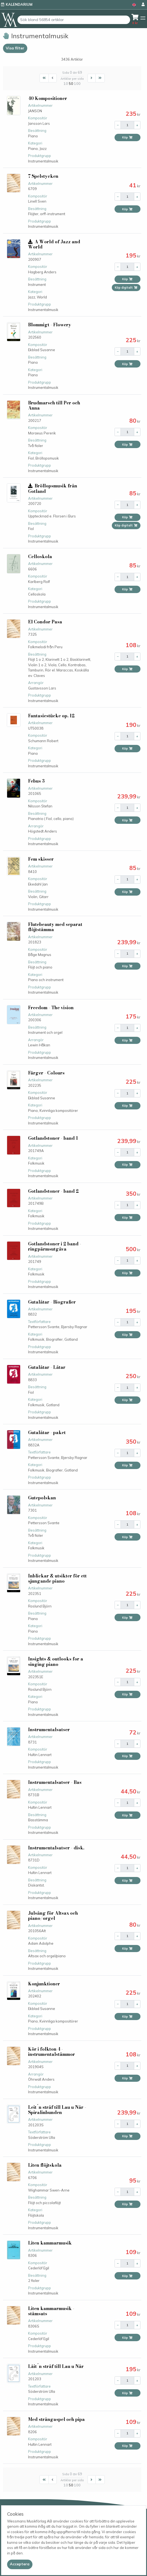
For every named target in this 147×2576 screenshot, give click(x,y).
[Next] (92, 78)
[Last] (100, 78)
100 (77, 83)
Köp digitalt (126, 287)
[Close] (19, 2564)
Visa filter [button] (15, 48)
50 (71, 83)
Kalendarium (19, 4)
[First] (44, 78)
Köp (127, 137)
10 (66, 83)
